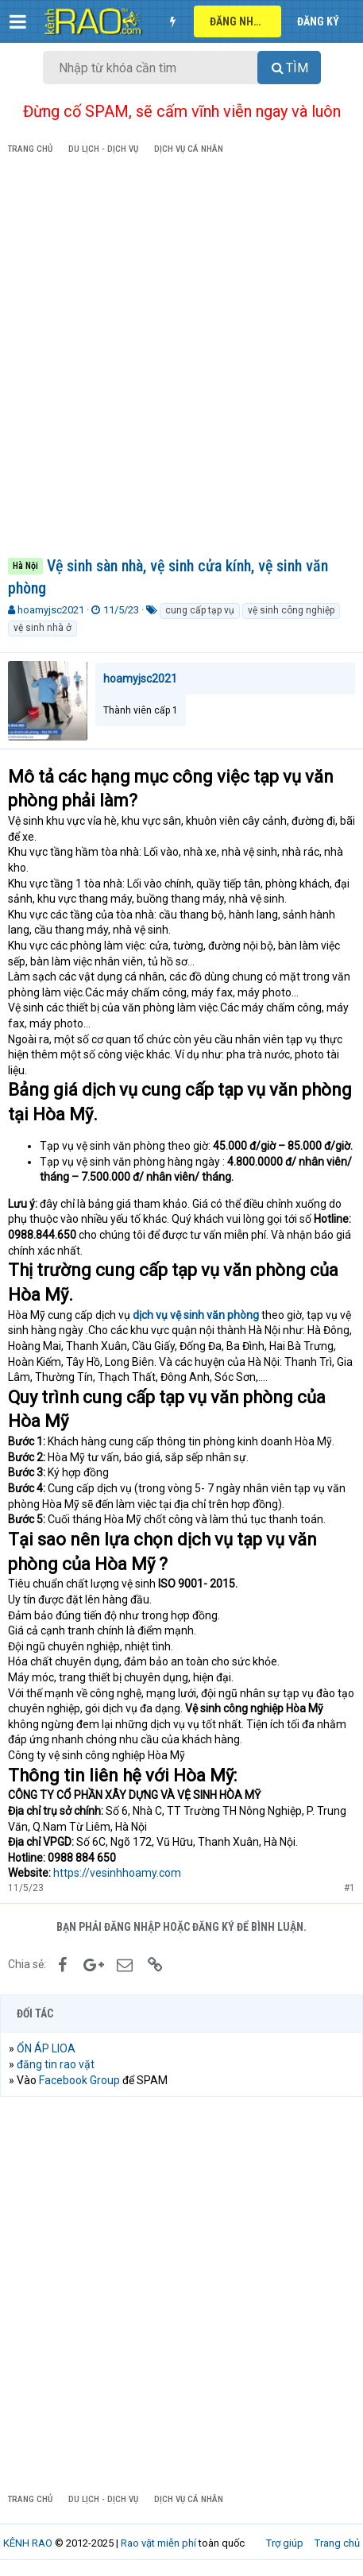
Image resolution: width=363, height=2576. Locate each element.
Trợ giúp (284, 2543)
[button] (18, 21)
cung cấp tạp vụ (199, 610)
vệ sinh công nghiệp (291, 610)
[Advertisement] (181, 358)
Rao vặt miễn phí (158, 2543)
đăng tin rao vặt (56, 2064)
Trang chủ (337, 2543)
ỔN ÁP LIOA (46, 2048)
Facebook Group (79, 2080)
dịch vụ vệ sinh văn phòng (196, 1315)
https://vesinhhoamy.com (117, 1872)
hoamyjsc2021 (50, 610)
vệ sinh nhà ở (42, 627)
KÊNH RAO (27, 2543)
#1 (349, 1887)
